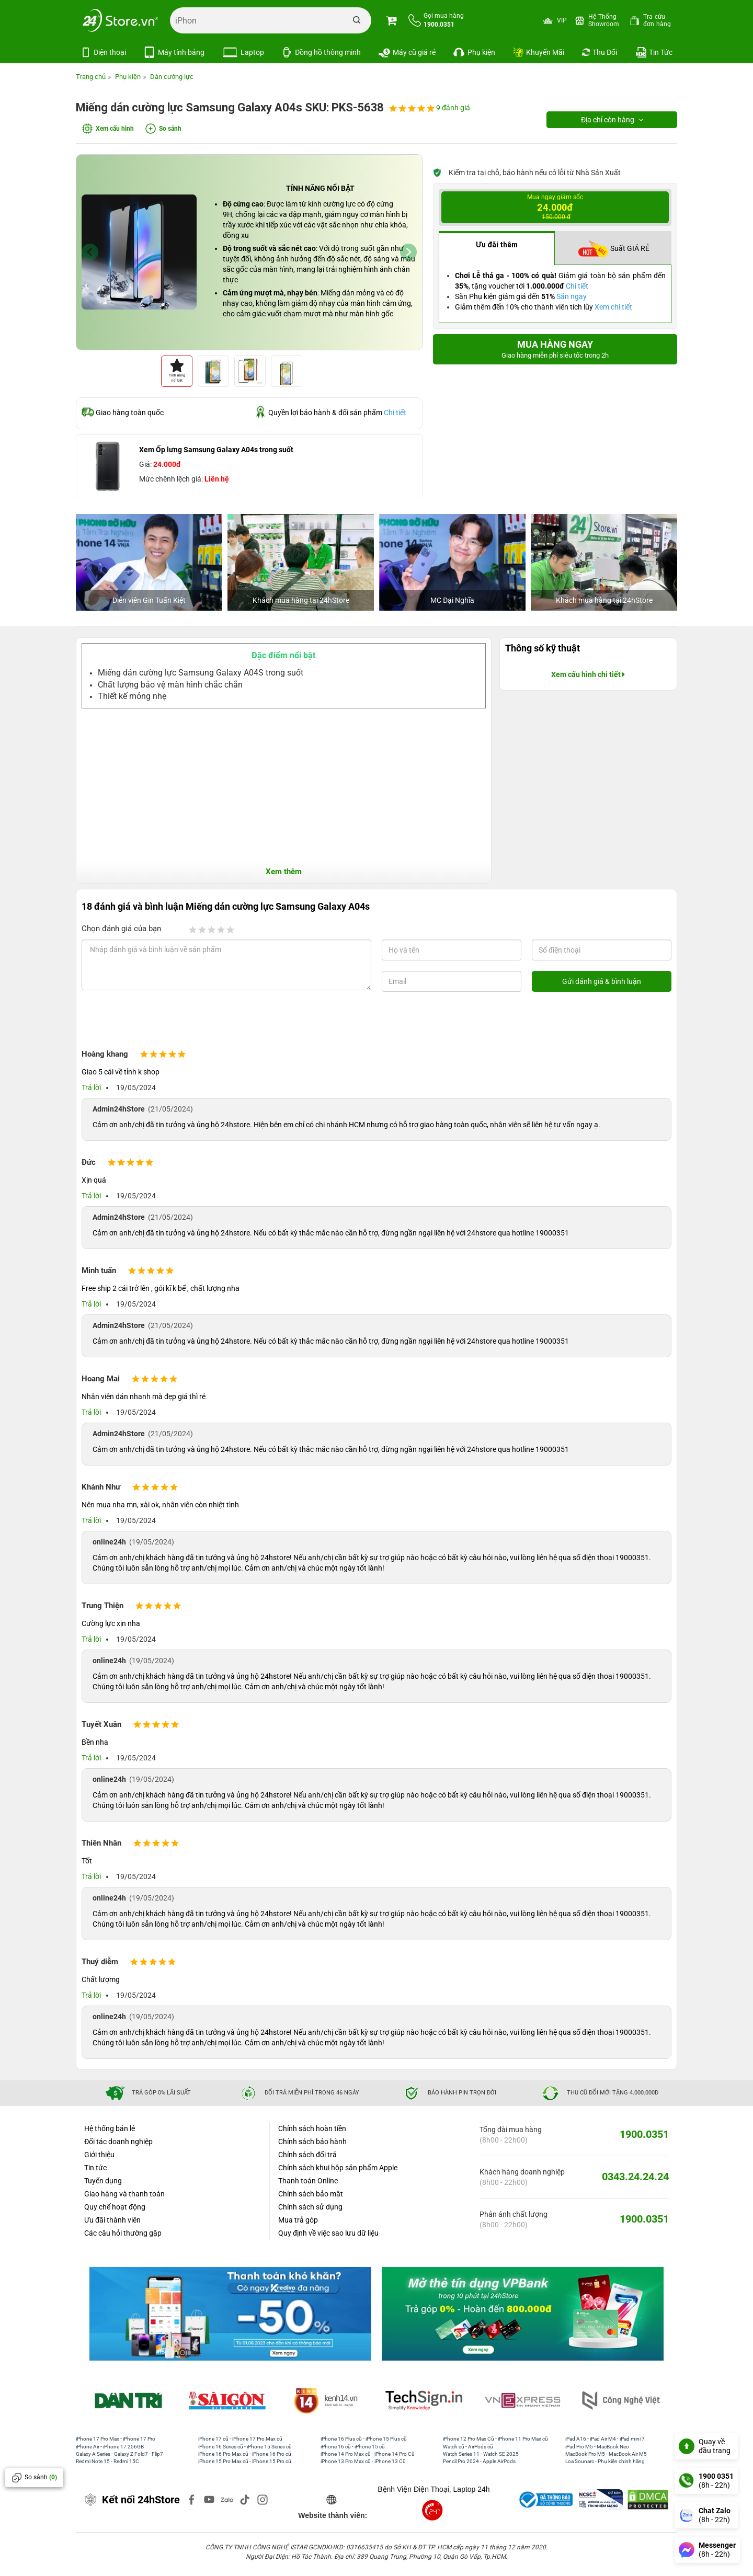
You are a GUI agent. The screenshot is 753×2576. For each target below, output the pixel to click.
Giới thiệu (99, 2153)
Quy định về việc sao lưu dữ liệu (328, 2232)
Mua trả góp (298, 2219)
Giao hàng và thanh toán (124, 2193)
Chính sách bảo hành (312, 2140)
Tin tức (95, 2166)
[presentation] (166, 1021)
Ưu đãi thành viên (112, 2219)
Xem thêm (284, 870)
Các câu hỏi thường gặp (123, 2232)
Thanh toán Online (308, 2180)
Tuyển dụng (103, 2180)
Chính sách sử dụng (310, 2206)
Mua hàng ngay (555, 349)
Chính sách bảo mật (310, 2193)
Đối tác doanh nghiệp (118, 2140)
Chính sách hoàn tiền (312, 2127)
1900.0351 (644, 2133)
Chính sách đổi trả (307, 2153)
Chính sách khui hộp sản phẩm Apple (337, 2166)
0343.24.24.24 (635, 2175)
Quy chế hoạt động (114, 2206)
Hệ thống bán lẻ (109, 2127)
